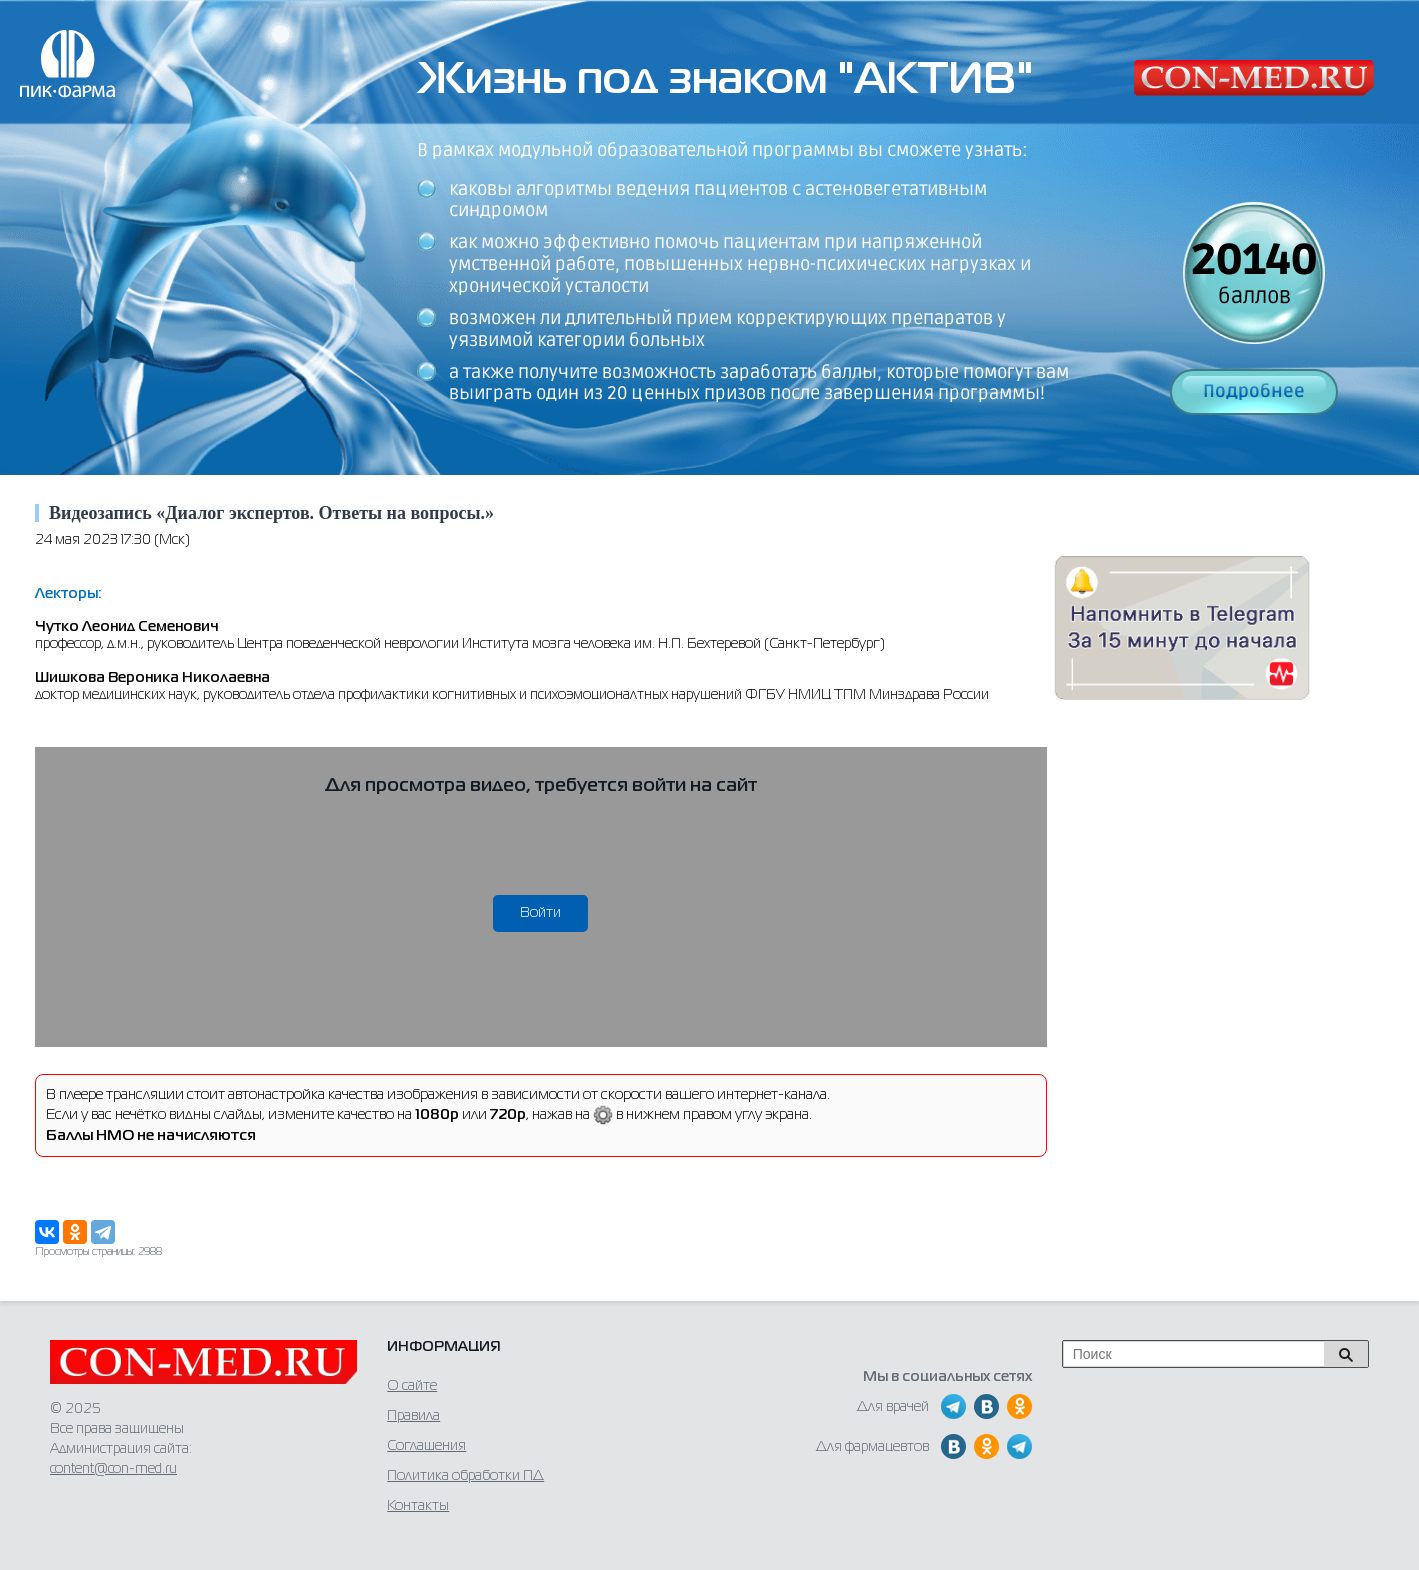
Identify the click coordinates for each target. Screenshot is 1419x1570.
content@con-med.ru (113, 1469)
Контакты (418, 1506)
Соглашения (426, 1446)
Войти (540, 913)
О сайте (412, 1386)
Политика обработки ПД (465, 1476)
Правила (413, 1416)
